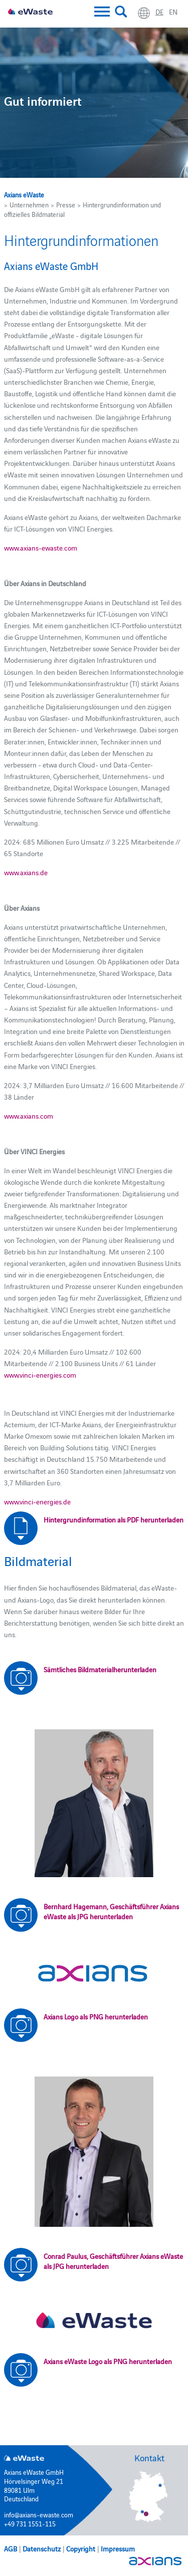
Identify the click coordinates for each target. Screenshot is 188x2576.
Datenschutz (42, 2548)
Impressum (118, 2548)
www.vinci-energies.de (37, 1501)
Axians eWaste (24, 194)
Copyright (80, 2548)
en (173, 12)
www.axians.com (28, 1116)
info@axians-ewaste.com (38, 2514)
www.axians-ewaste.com (40, 548)
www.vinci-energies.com (40, 1375)
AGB (10, 2548)
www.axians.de (26, 872)
